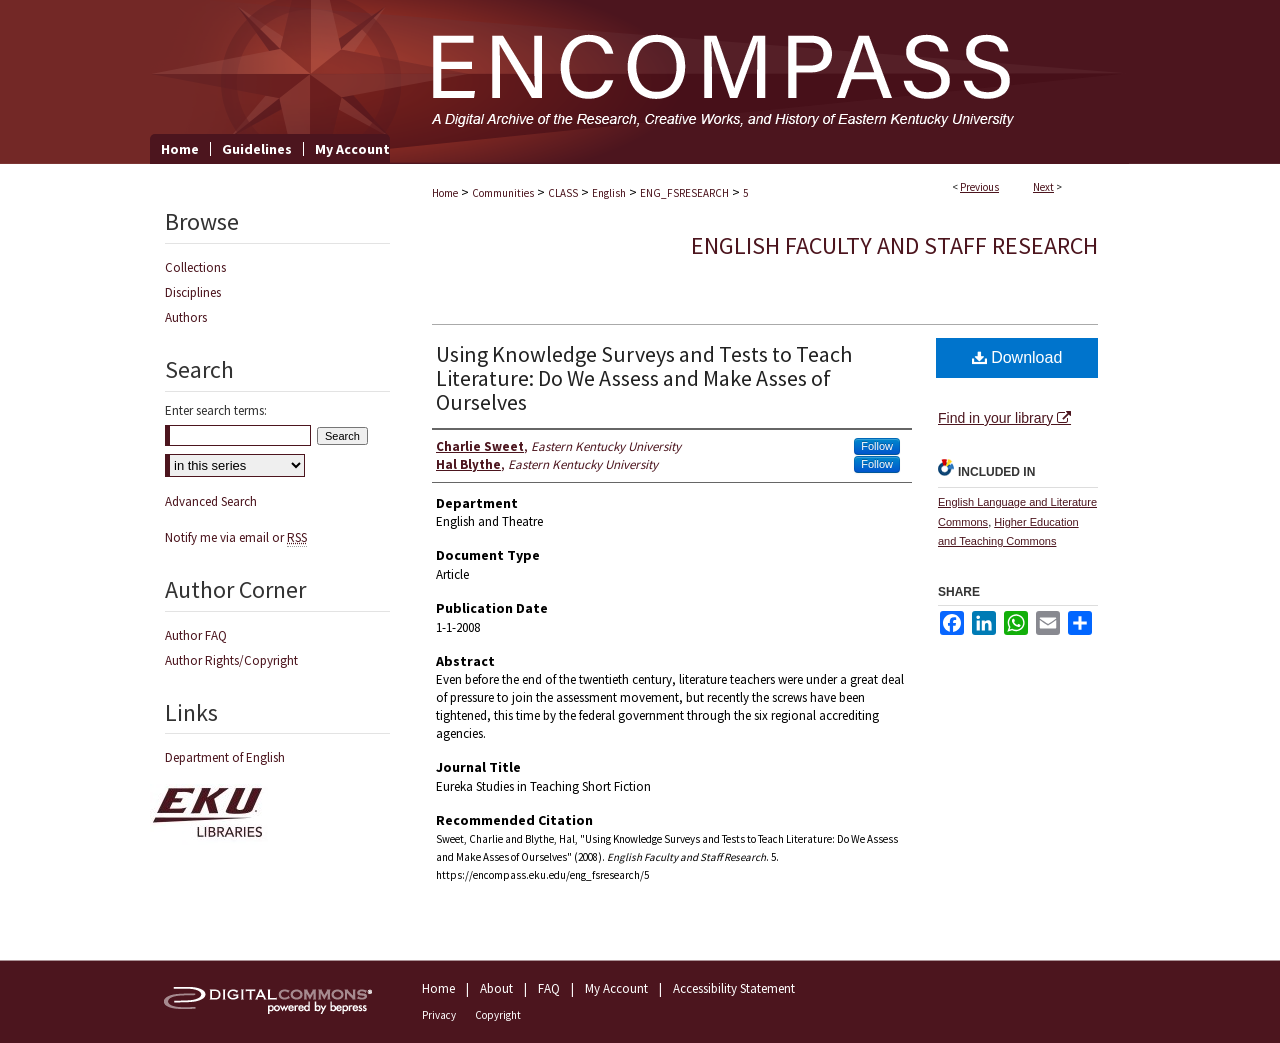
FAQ (549, 988)
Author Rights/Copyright (231, 660)
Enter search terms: (216, 410)
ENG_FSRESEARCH (684, 193)
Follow (877, 446)
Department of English (225, 757)
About (496, 988)
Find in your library (1004, 418)
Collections (195, 267)
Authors (186, 317)
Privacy (439, 1015)
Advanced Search (211, 501)
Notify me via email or (236, 537)
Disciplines (193, 292)
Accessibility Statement (734, 988)
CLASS (563, 193)
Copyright (498, 1015)
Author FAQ (196, 635)
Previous (979, 187)
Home (445, 193)
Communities (503, 193)
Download (1017, 357)
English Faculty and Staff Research (894, 245)
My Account (616, 988)
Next (1043, 187)
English (609, 193)
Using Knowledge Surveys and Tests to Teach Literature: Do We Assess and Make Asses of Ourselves (644, 378)
